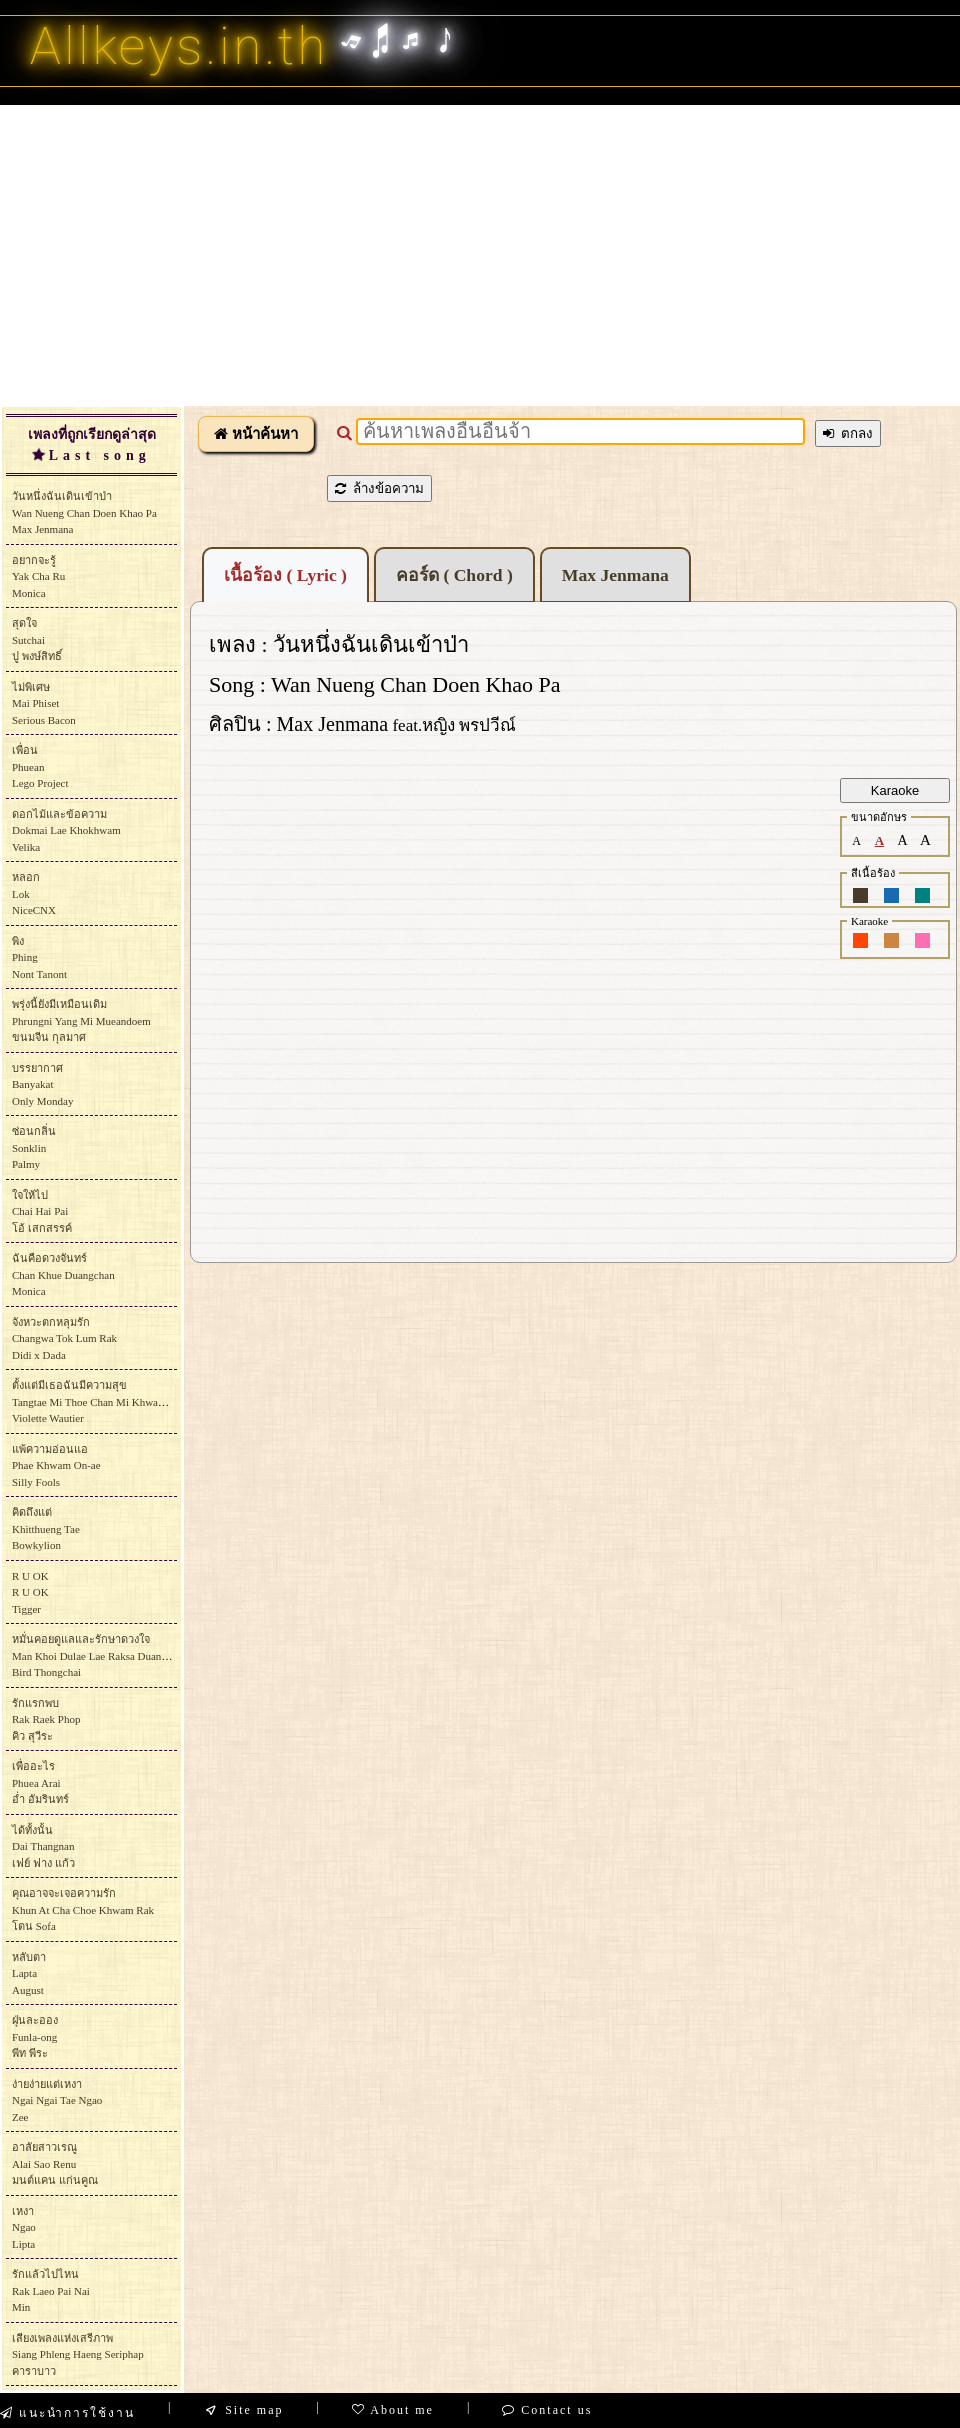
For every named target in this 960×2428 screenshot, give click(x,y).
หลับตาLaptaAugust (29, 1973)
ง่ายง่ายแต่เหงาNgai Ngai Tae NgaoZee (57, 2100)
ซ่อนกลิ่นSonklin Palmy (34, 1147)
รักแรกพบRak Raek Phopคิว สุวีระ (46, 1719)
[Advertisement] (480, 255)
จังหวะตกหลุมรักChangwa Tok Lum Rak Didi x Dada (64, 1338)
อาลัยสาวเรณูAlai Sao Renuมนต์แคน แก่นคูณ (55, 2163)
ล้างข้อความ (379, 488)
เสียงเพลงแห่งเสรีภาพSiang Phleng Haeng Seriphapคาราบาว (78, 2354)
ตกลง (848, 433)
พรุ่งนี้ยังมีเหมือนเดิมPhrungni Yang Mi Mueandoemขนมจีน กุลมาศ (81, 1020)
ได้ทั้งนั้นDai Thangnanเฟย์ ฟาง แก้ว (43, 1846)
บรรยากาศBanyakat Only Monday (42, 1084)
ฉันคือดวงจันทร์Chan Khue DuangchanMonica (63, 1274)
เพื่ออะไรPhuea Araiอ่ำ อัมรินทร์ (40, 1782)
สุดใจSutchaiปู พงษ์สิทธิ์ (37, 639)
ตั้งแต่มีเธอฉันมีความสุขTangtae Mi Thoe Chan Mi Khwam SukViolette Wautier (99, 1401)
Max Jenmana (615, 575)
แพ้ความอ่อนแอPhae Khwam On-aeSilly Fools (56, 1465)
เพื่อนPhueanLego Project (40, 766)
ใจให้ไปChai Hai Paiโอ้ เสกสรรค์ (42, 1211)
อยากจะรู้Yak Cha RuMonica (38, 576)
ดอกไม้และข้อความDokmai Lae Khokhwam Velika (66, 830)
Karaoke (895, 790)
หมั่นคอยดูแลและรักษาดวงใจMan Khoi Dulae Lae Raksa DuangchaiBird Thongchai (98, 1655)
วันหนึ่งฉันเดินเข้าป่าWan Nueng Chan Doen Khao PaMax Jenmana (84, 512)
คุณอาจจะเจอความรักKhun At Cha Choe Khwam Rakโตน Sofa (83, 1909)
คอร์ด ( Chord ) (454, 575)
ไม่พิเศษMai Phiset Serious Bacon (44, 703)
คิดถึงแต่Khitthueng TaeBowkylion (46, 1528)
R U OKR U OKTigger (30, 1592)
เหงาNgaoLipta (24, 2227)
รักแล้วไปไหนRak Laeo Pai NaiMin (51, 2290)
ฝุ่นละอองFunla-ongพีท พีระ (35, 2036)
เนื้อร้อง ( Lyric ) (285, 575)
